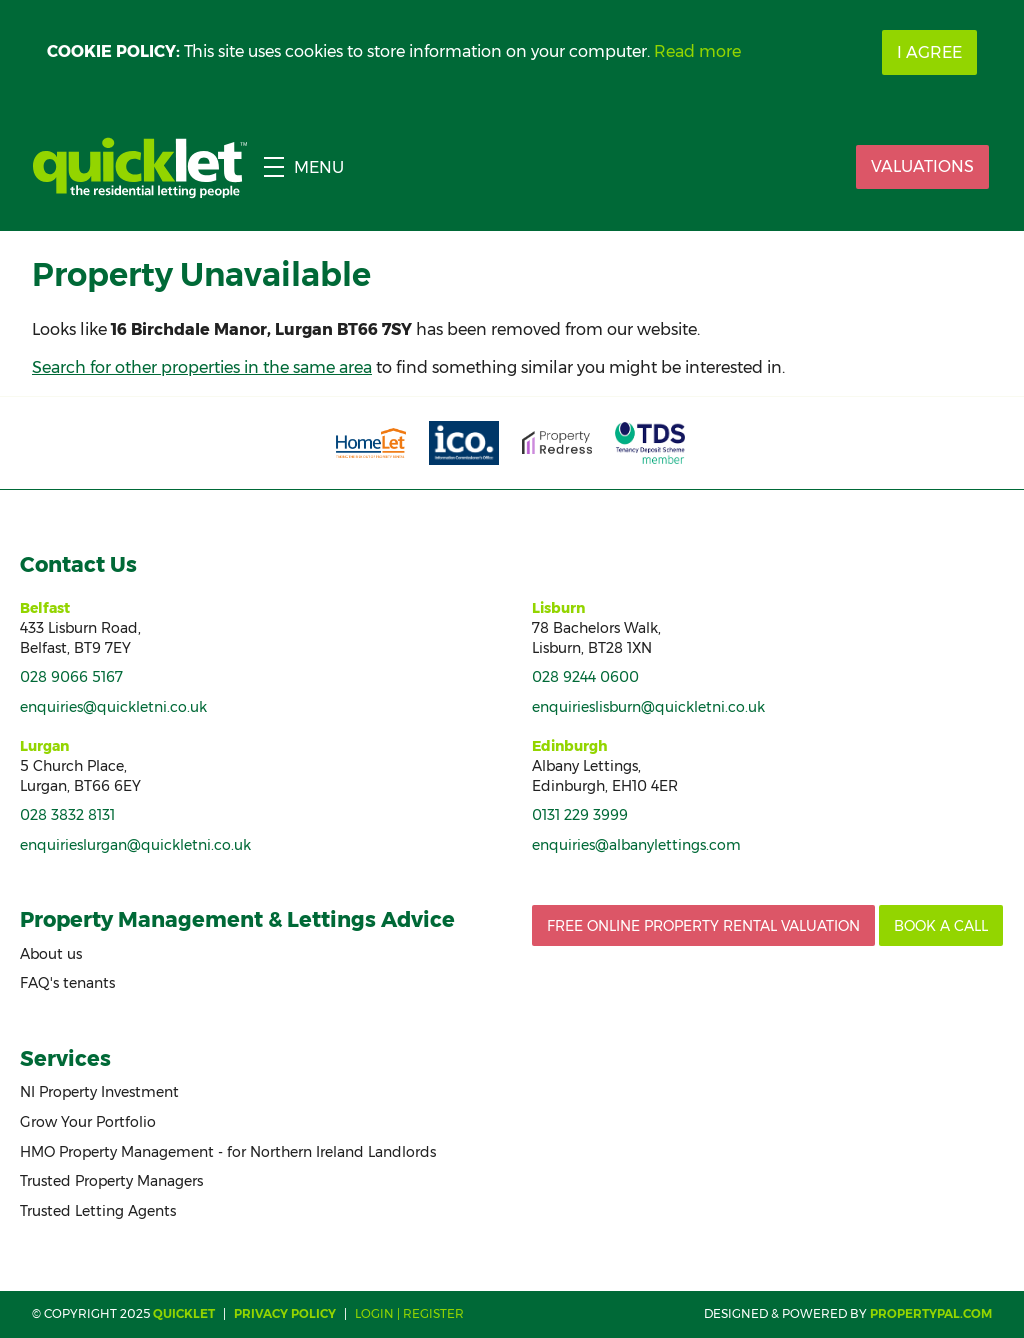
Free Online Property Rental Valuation (703, 926)
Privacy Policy (285, 1313)
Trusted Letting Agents (98, 1211)
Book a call (941, 926)
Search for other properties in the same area (202, 367)
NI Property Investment (99, 1092)
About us (51, 954)
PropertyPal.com (931, 1313)
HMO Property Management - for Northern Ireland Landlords (228, 1152)
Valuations (922, 166)
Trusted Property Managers (111, 1181)
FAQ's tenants (67, 983)
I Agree (929, 52)
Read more (697, 51)
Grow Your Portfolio (88, 1122)
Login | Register (409, 1313)
